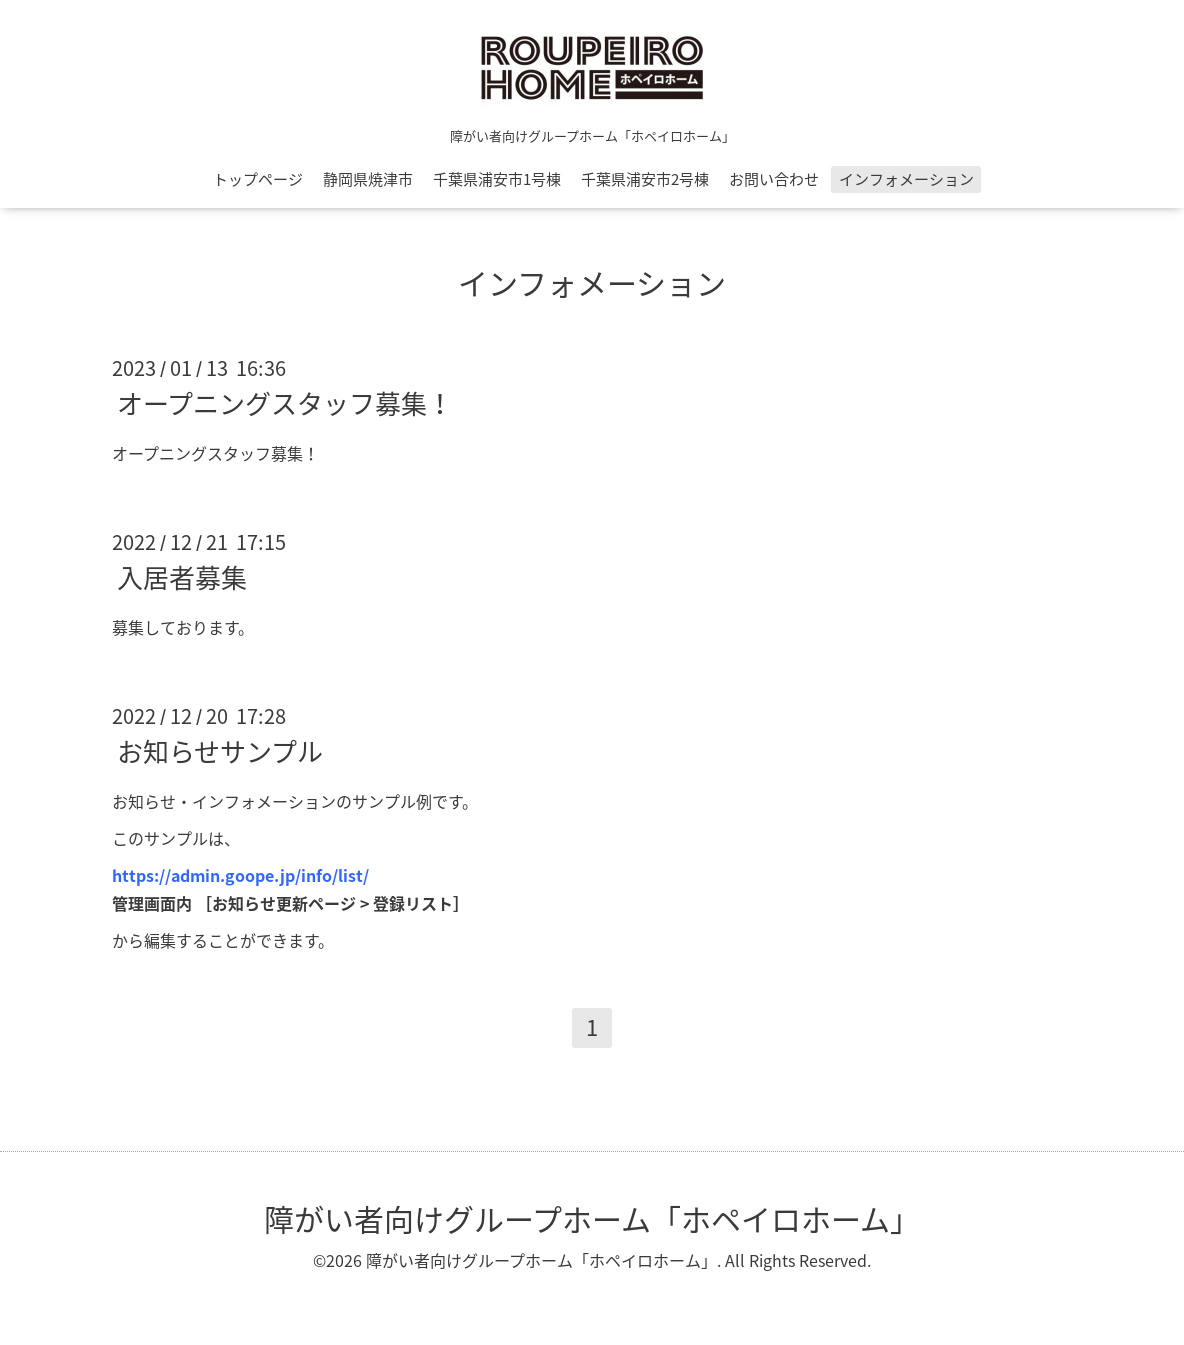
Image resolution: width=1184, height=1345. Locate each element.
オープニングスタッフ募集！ (285, 403)
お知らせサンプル (220, 751)
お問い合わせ (774, 179)
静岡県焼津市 (368, 179)
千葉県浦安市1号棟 (497, 179)
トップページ (258, 179)
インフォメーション (906, 179)
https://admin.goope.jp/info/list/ (240, 875)
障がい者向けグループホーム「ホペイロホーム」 (592, 1218)
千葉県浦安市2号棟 (645, 179)
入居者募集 (182, 577)
